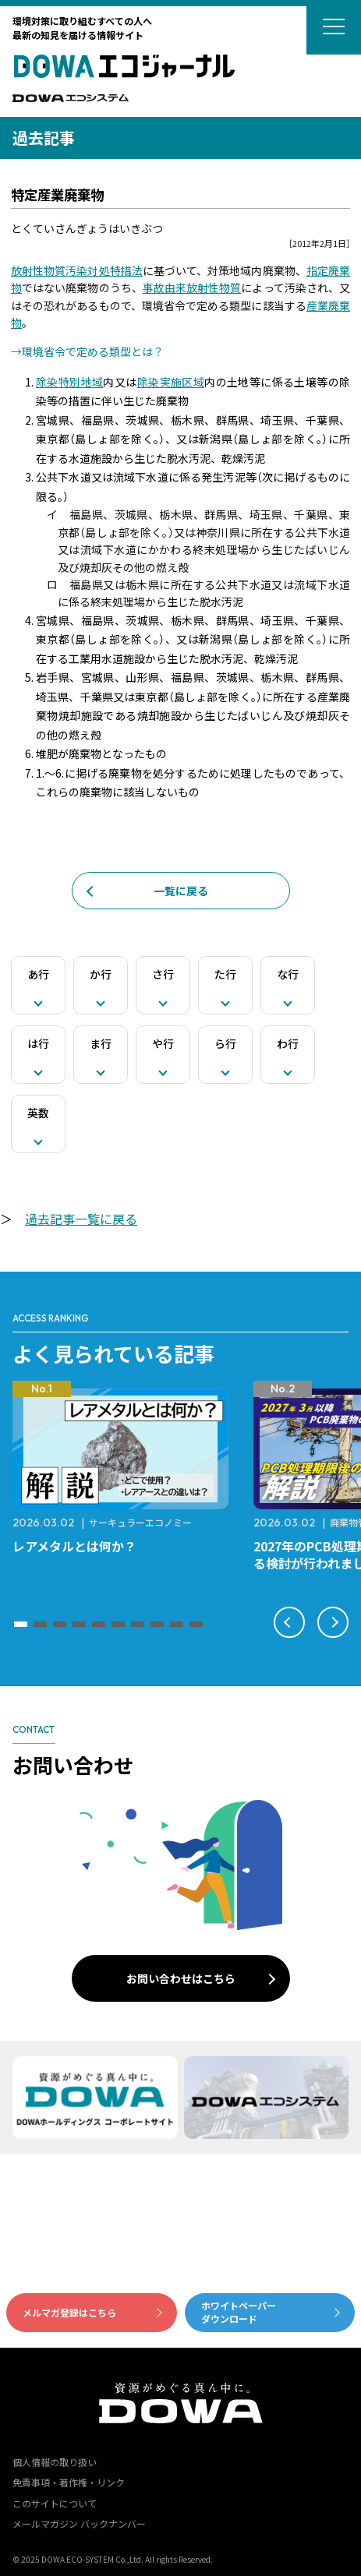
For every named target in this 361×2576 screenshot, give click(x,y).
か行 (100, 974)
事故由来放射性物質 (192, 287)
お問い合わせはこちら (180, 1978)
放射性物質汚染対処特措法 (77, 270)
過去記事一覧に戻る (81, 1218)
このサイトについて (54, 2503)
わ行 (288, 1043)
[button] (20, 1624)
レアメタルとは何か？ (74, 1546)
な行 (288, 974)
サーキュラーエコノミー (140, 1522)
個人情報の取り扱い (54, 2461)
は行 (38, 1043)
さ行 (163, 974)
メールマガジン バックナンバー (79, 2523)
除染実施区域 (170, 382)
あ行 (38, 974)
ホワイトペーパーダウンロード (238, 2312)
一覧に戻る (181, 890)
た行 (225, 974)
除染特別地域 (69, 382)
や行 (163, 1043)
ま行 (100, 1043)
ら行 (225, 1043)
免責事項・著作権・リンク (68, 2482)
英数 (38, 1112)
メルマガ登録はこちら (69, 2312)
